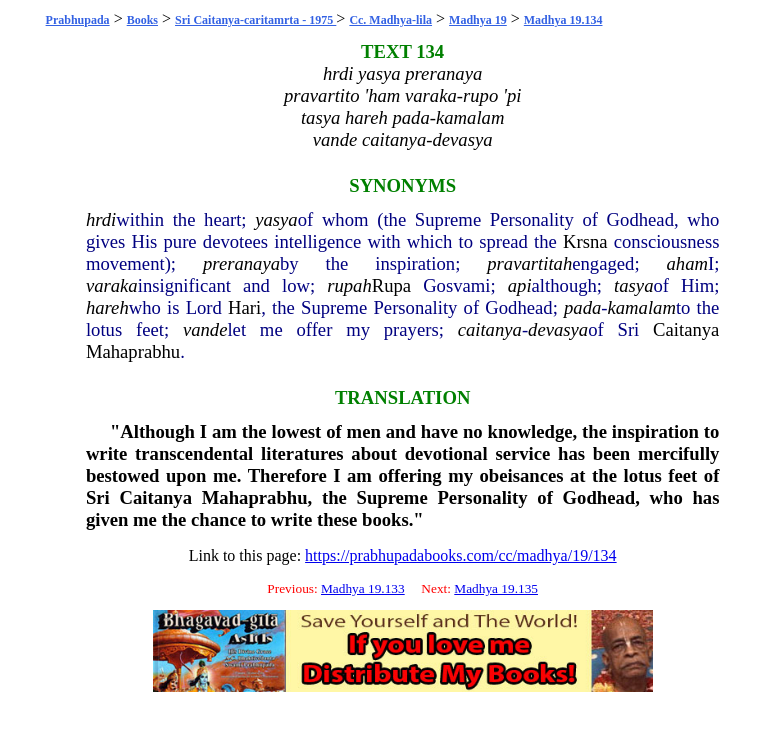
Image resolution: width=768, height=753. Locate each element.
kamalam (642, 307)
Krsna (585, 241)
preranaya (241, 263)
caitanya (490, 329)
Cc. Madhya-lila (390, 20)
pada (582, 307)
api (520, 285)
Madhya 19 (478, 20)
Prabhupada (78, 20)
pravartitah (529, 263)
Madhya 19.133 (363, 588)
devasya (558, 329)
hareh (107, 307)
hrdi (101, 219)
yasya (276, 219)
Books (142, 20)
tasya (633, 285)
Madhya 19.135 (496, 588)
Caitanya (686, 329)
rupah (349, 285)
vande (205, 329)
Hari (244, 307)
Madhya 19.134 (563, 20)
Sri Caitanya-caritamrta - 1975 (255, 20)
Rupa (391, 285)
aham (687, 263)
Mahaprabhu (133, 351)
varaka (112, 285)
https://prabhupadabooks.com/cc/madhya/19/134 (461, 555)
